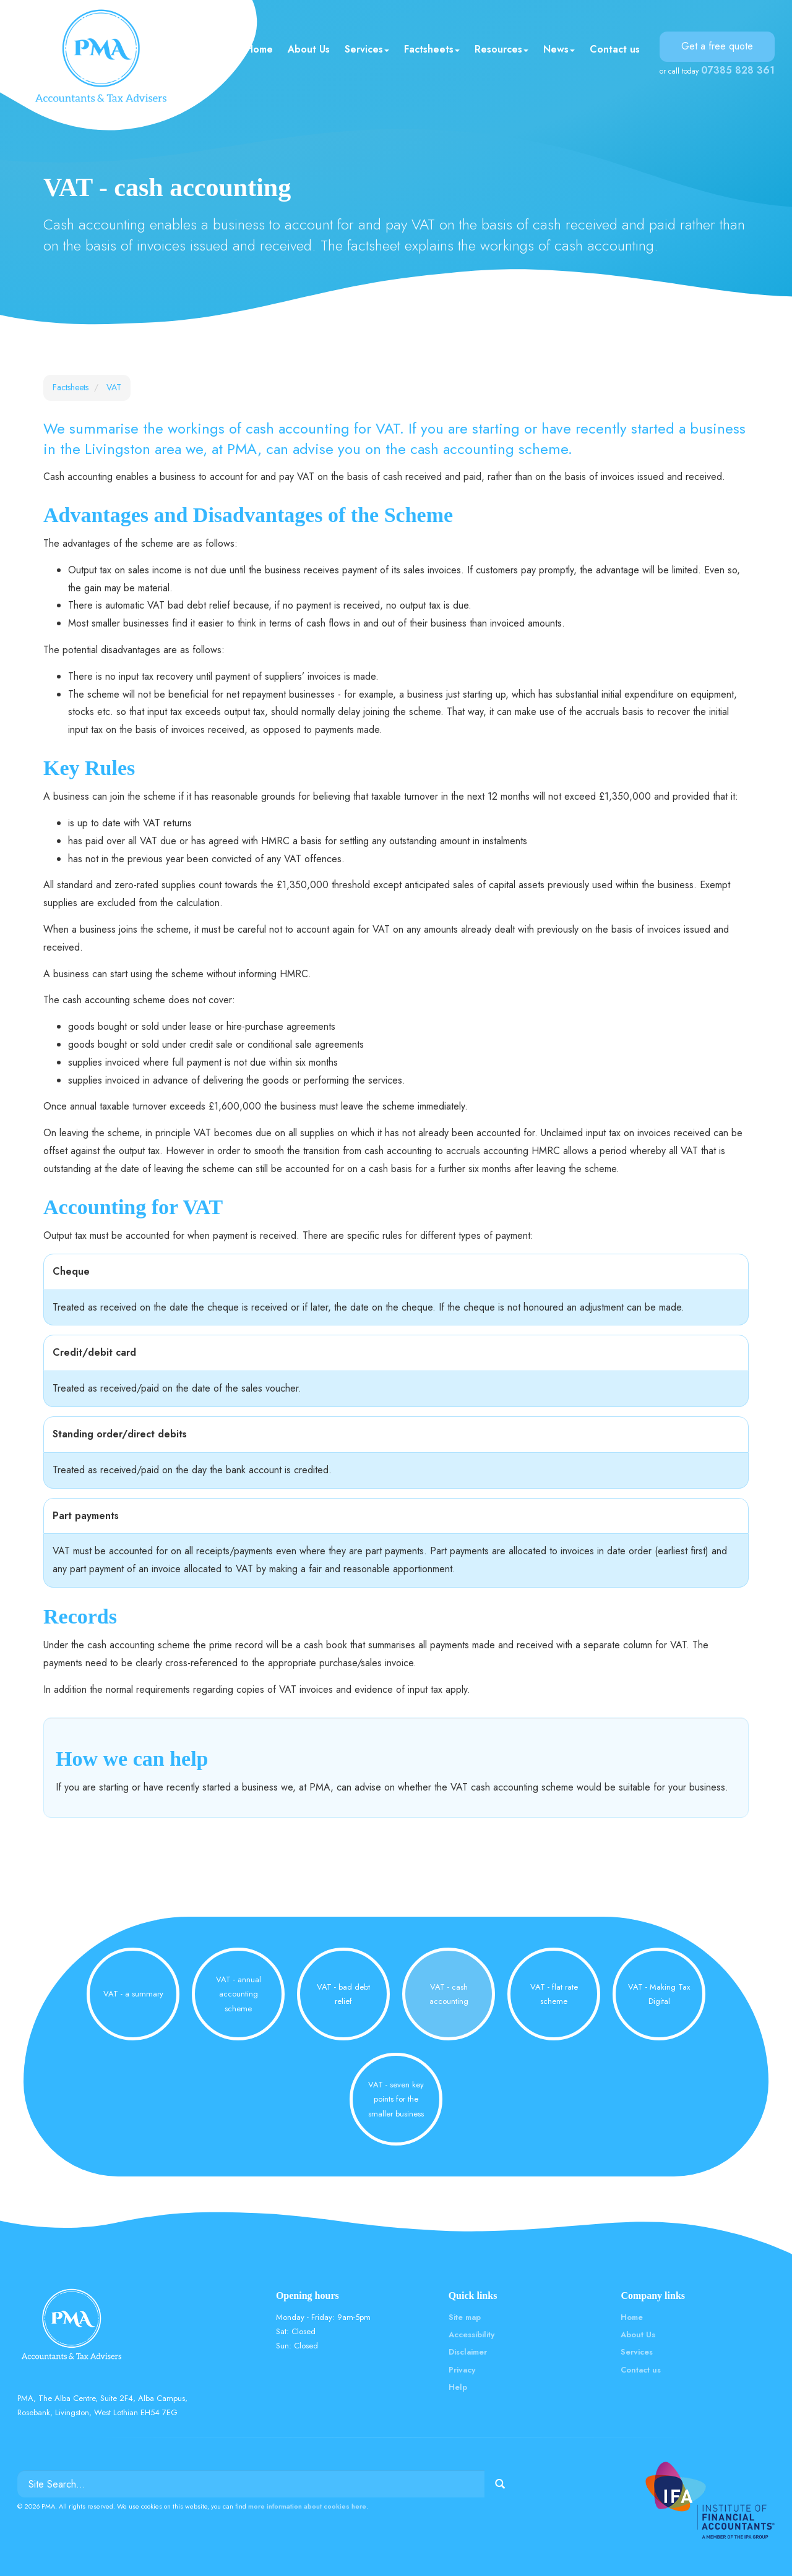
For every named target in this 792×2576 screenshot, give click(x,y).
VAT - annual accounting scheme (238, 1994)
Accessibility (471, 2334)
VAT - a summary (133, 1994)
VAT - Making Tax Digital (659, 1994)
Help (458, 2387)
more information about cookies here (307, 2506)
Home (259, 49)
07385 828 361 (738, 70)
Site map (465, 2317)
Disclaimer (468, 2352)
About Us (309, 49)
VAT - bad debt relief (343, 1994)
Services (367, 49)
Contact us (615, 49)
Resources (501, 49)
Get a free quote (717, 46)
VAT (113, 387)
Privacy (462, 2370)
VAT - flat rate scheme (554, 1994)
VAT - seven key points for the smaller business (396, 2099)
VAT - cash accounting (448, 1994)
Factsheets (432, 49)
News (559, 49)
